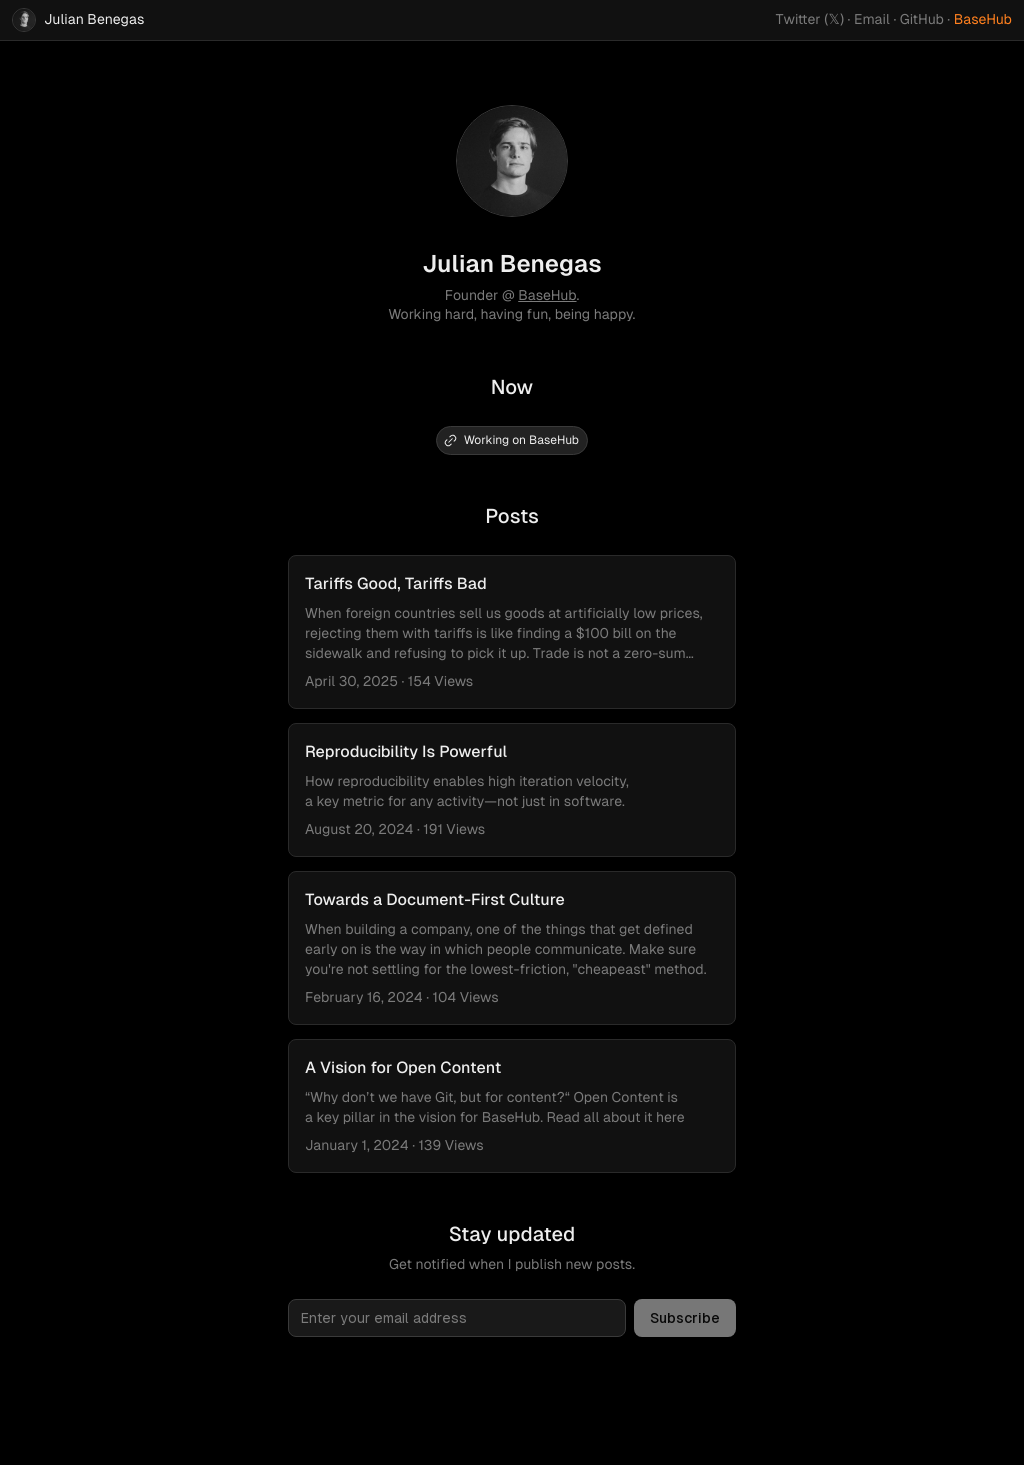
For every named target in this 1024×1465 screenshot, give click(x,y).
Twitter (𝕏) (810, 20)
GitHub (922, 20)
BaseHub (983, 20)
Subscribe (685, 1318)
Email (872, 20)
